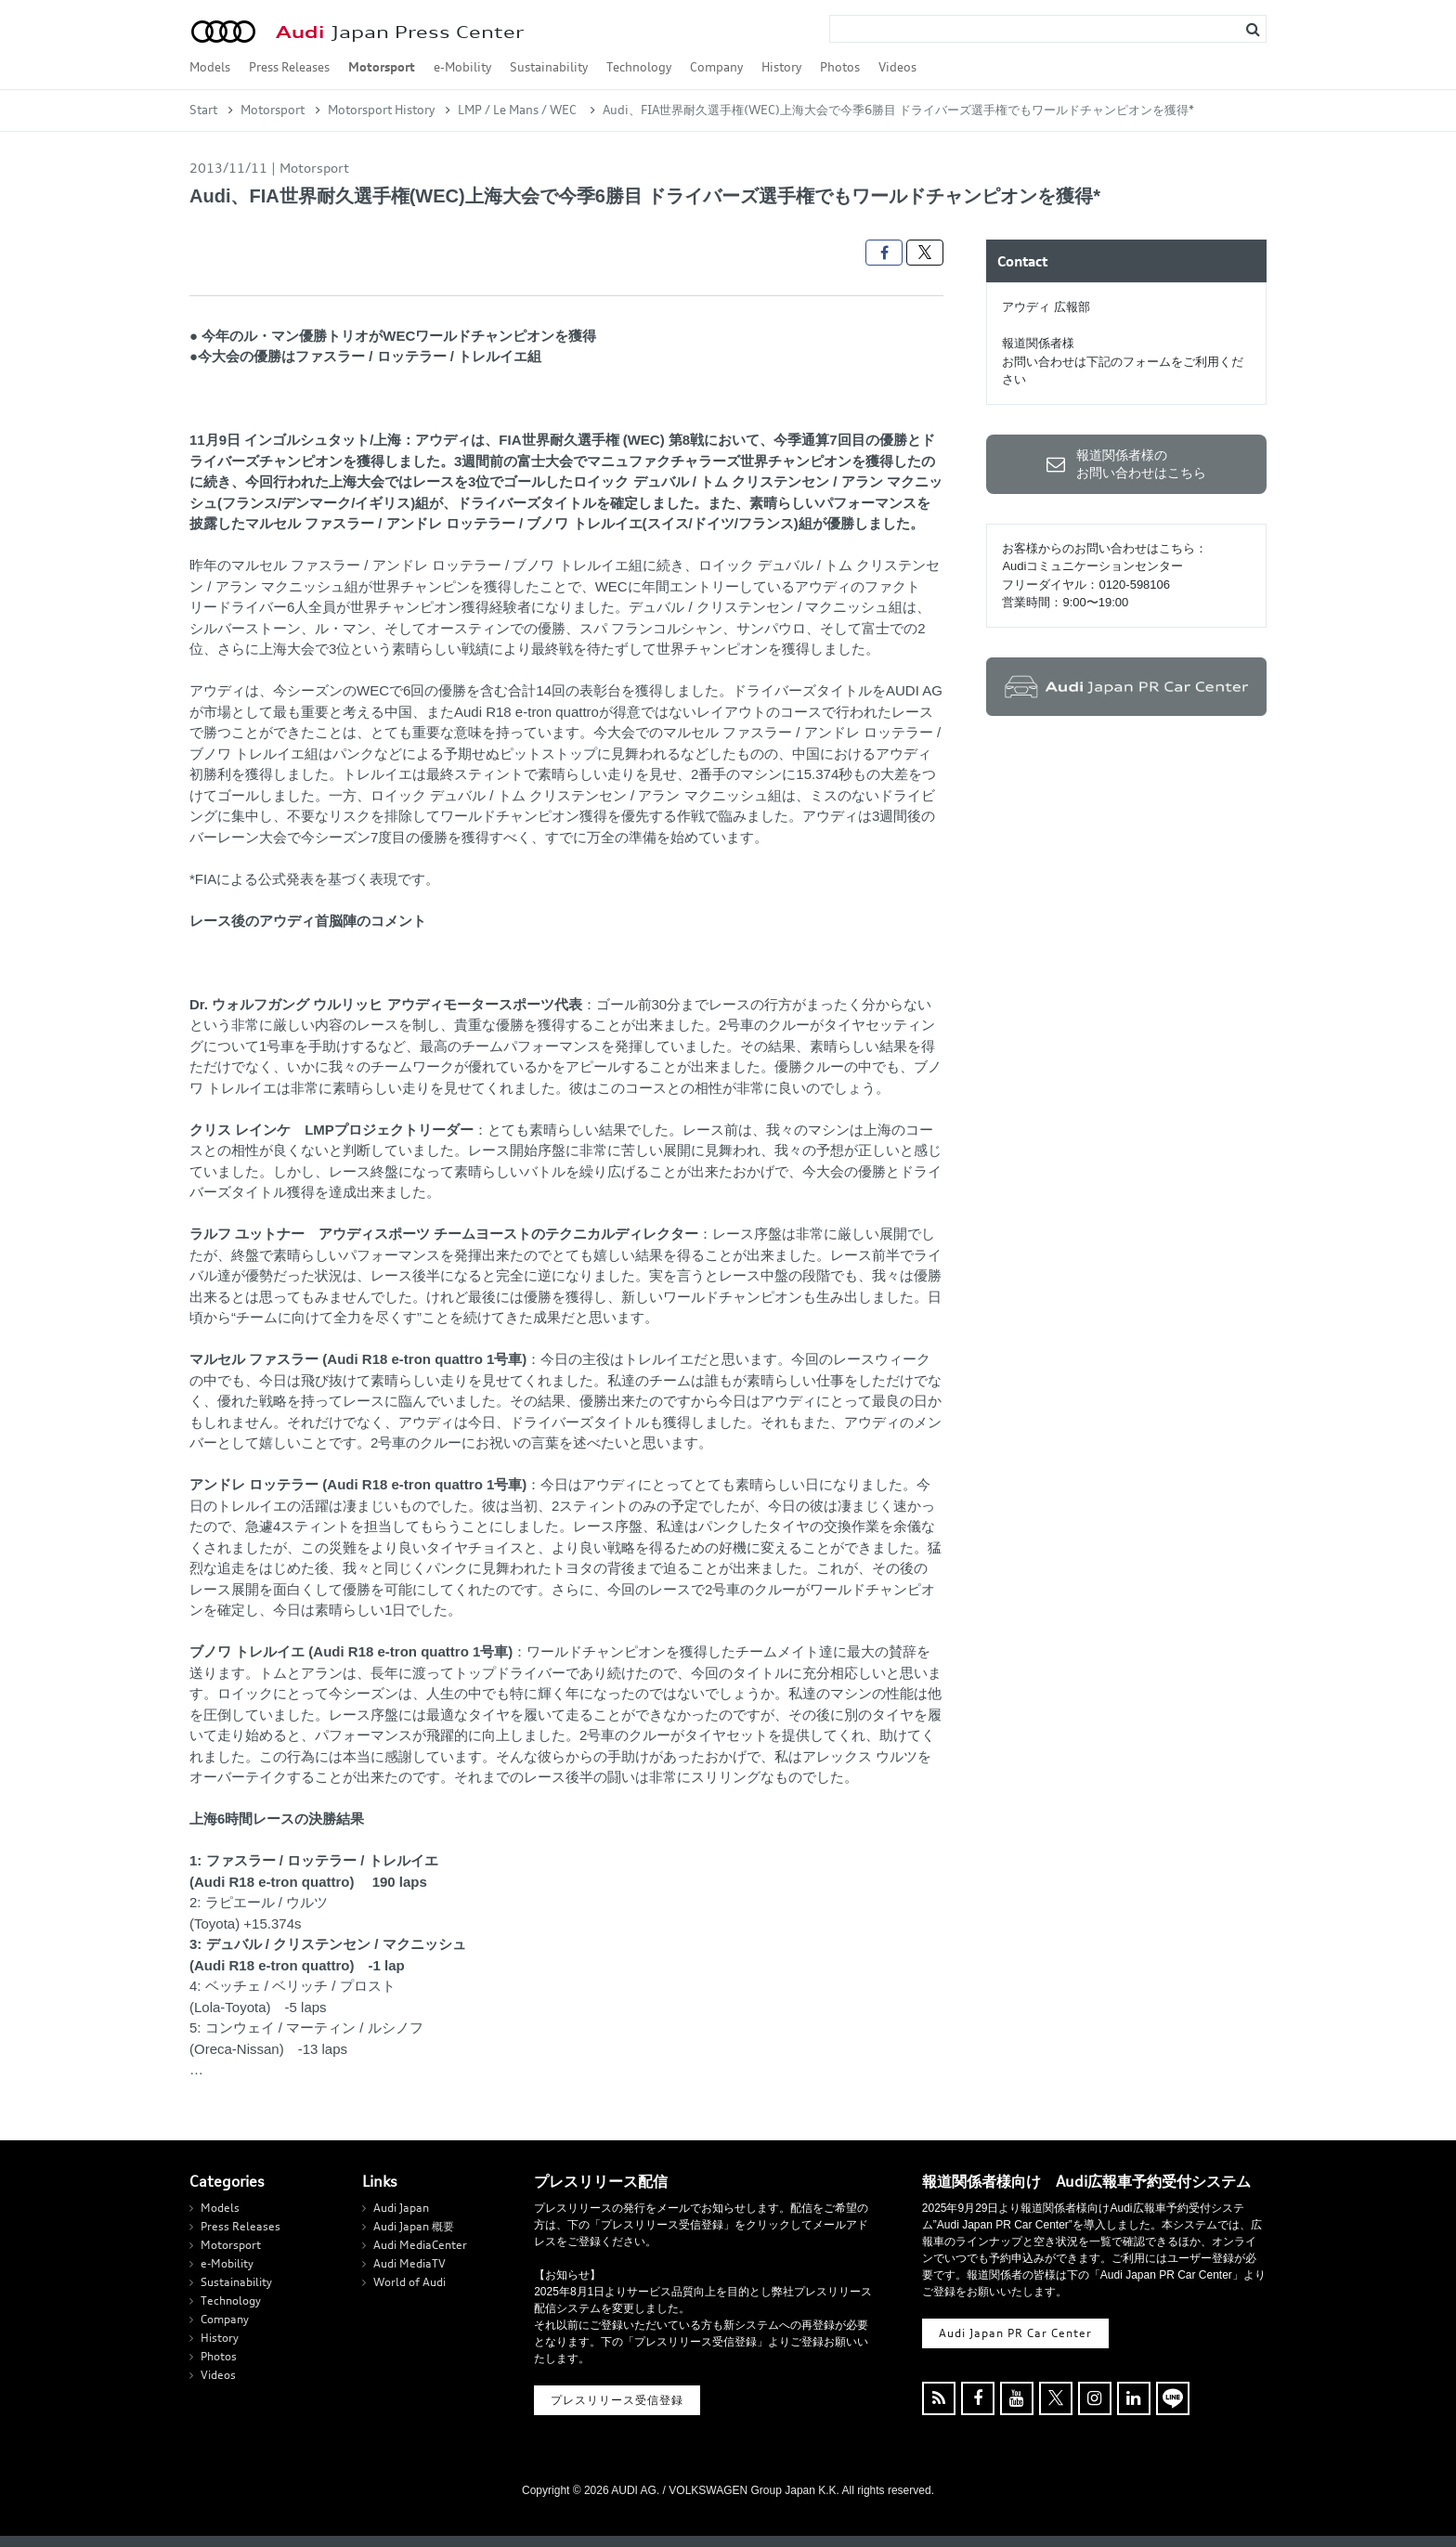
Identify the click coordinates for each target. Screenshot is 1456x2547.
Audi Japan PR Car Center (1015, 2333)
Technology (638, 66)
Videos (897, 66)
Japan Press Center (400, 32)
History (781, 66)
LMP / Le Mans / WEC (518, 109)
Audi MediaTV (409, 2263)
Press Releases (289, 66)
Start (203, 109)
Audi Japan (401, 2208)
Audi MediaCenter (420, 2245)
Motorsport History (381, 109)
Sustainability (549, 66)
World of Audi (409, 2282)
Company (716, 66)
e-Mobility (462, 66)
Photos (840, 66)
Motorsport (381, 66)
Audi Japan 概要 (413, 2226)
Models (209, 66)
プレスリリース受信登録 (617, 2400)
